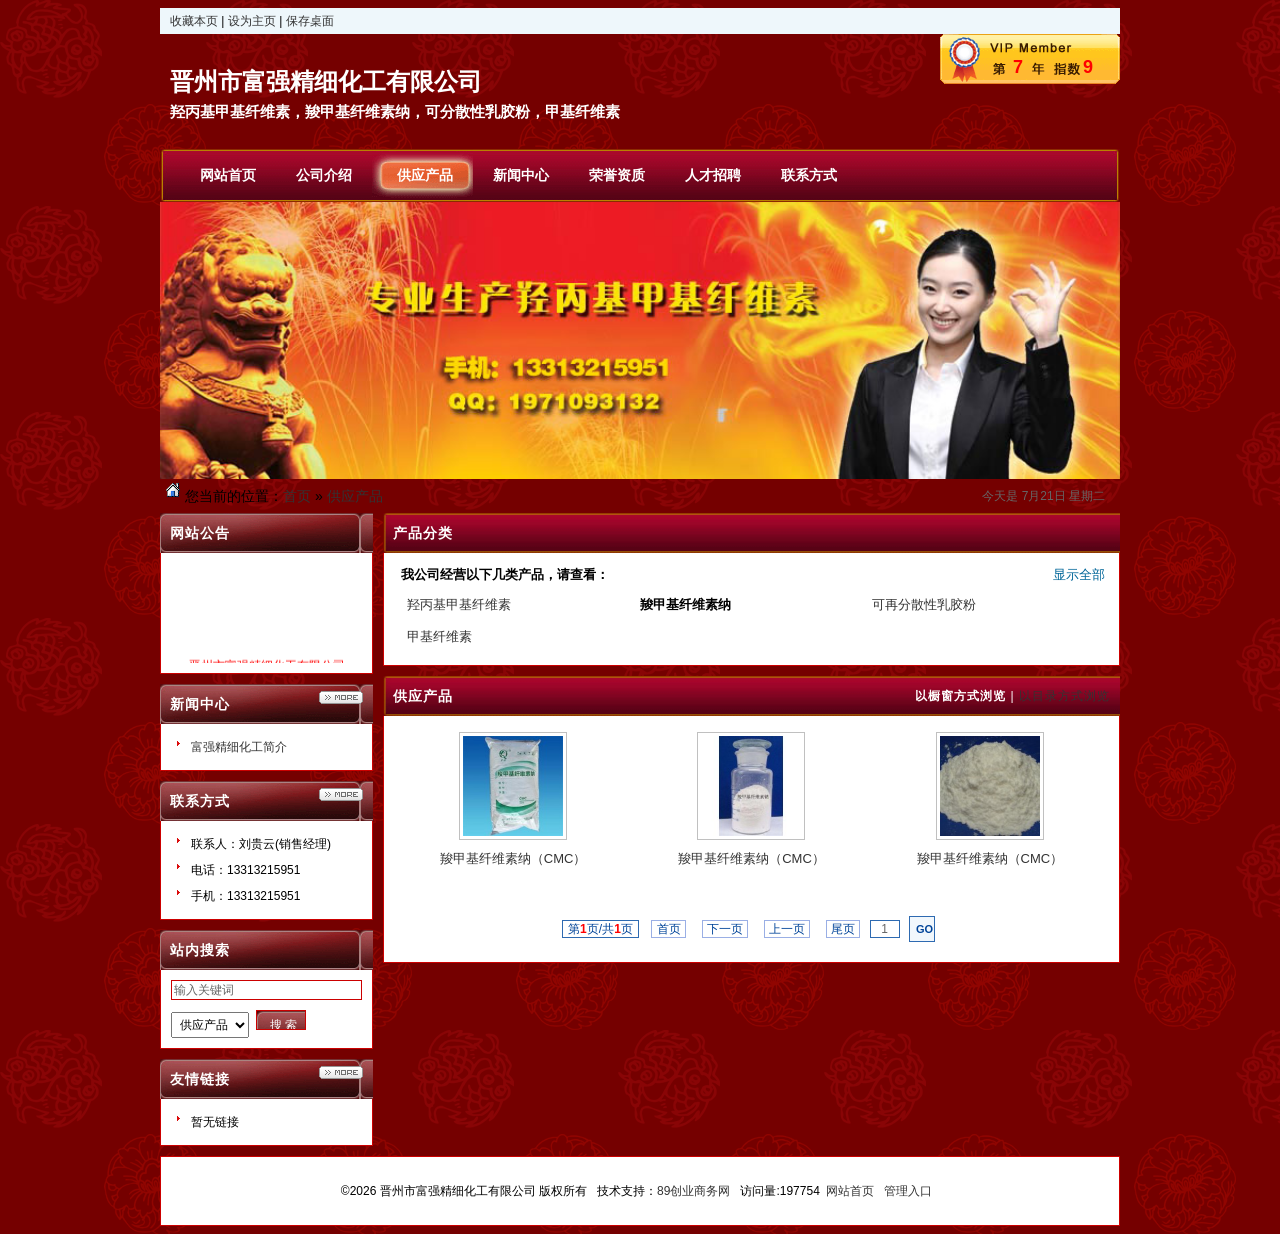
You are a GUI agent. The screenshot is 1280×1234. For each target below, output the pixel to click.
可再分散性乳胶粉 (924, 604)
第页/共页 (600, 929)
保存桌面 (310, 21)
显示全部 (1079, 574)
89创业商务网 (693, 1191)
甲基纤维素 (439, 636)
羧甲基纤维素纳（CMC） (513, 858)
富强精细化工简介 (239, 747)
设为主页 (252, 21)
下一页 (725, 929)
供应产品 (355, 496)
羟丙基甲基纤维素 (459, 604)
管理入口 (908, 1191)
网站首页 (850, 1191)
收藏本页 (194, 21)
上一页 (787, 929)
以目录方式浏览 (1064, 696)
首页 (297, 496)
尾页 (843, 929)
